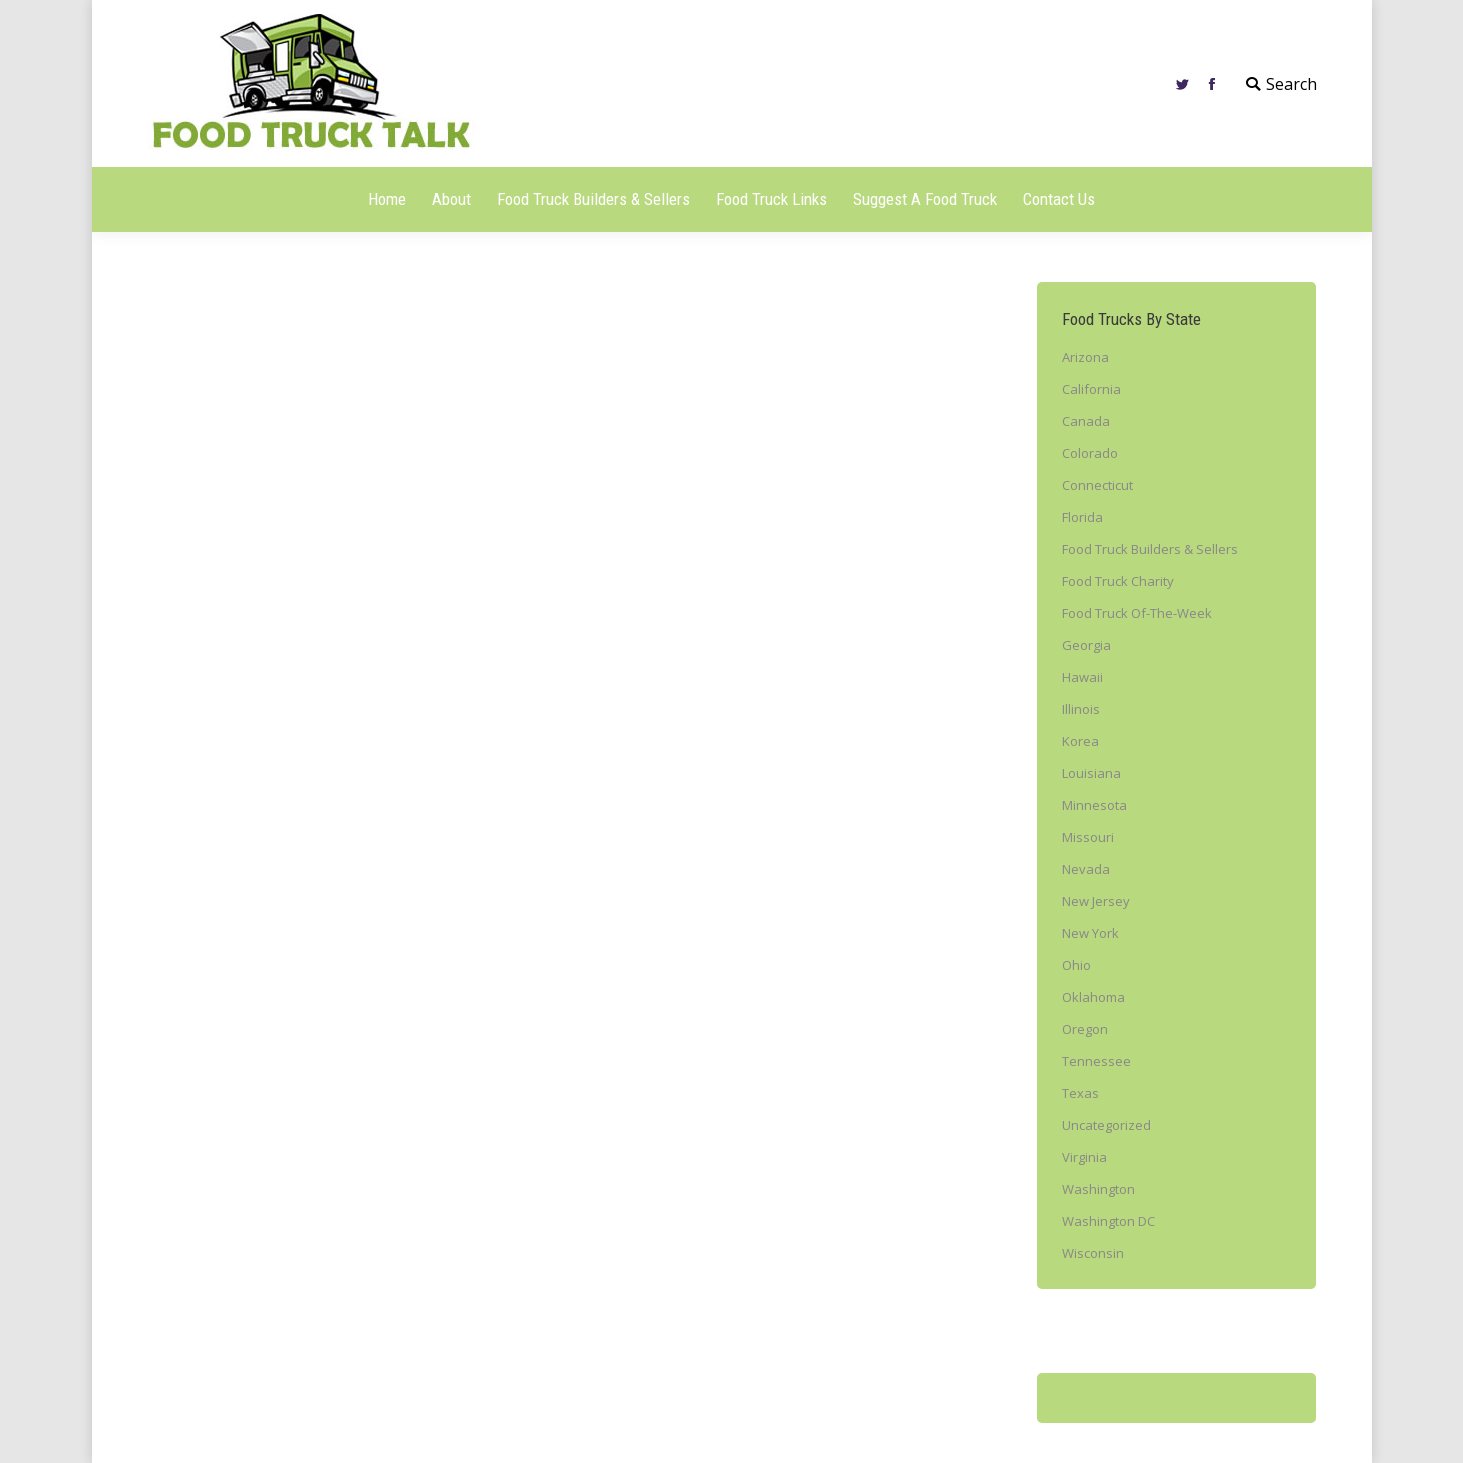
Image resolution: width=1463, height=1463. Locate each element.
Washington (1098, 1189)
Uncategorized (1106, 1125)
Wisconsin (1093, 1253)
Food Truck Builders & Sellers (1150, 549)
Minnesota (1094, 805)
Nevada (1086, 869)
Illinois (1081, 709)
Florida (1082, 517)
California (1091, 389)
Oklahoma (1093, 997)
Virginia (1084, 1157)
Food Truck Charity (1118, 581)
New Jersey (1096, 901)
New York (1090, 933)
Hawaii (1082, 677)
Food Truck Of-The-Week (1137, 613)
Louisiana (1091, 773)
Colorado (1090, 453)
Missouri (1088, 837)
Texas (1080, 1093)
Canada (1086, 421)
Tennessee (1096, 1061)
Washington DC (1108, 1221)
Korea (1080, 741)
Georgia (1086, 645)
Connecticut (1097, 485)
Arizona (1085, 357)
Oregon (1085, 1029)
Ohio (1076, 965)
